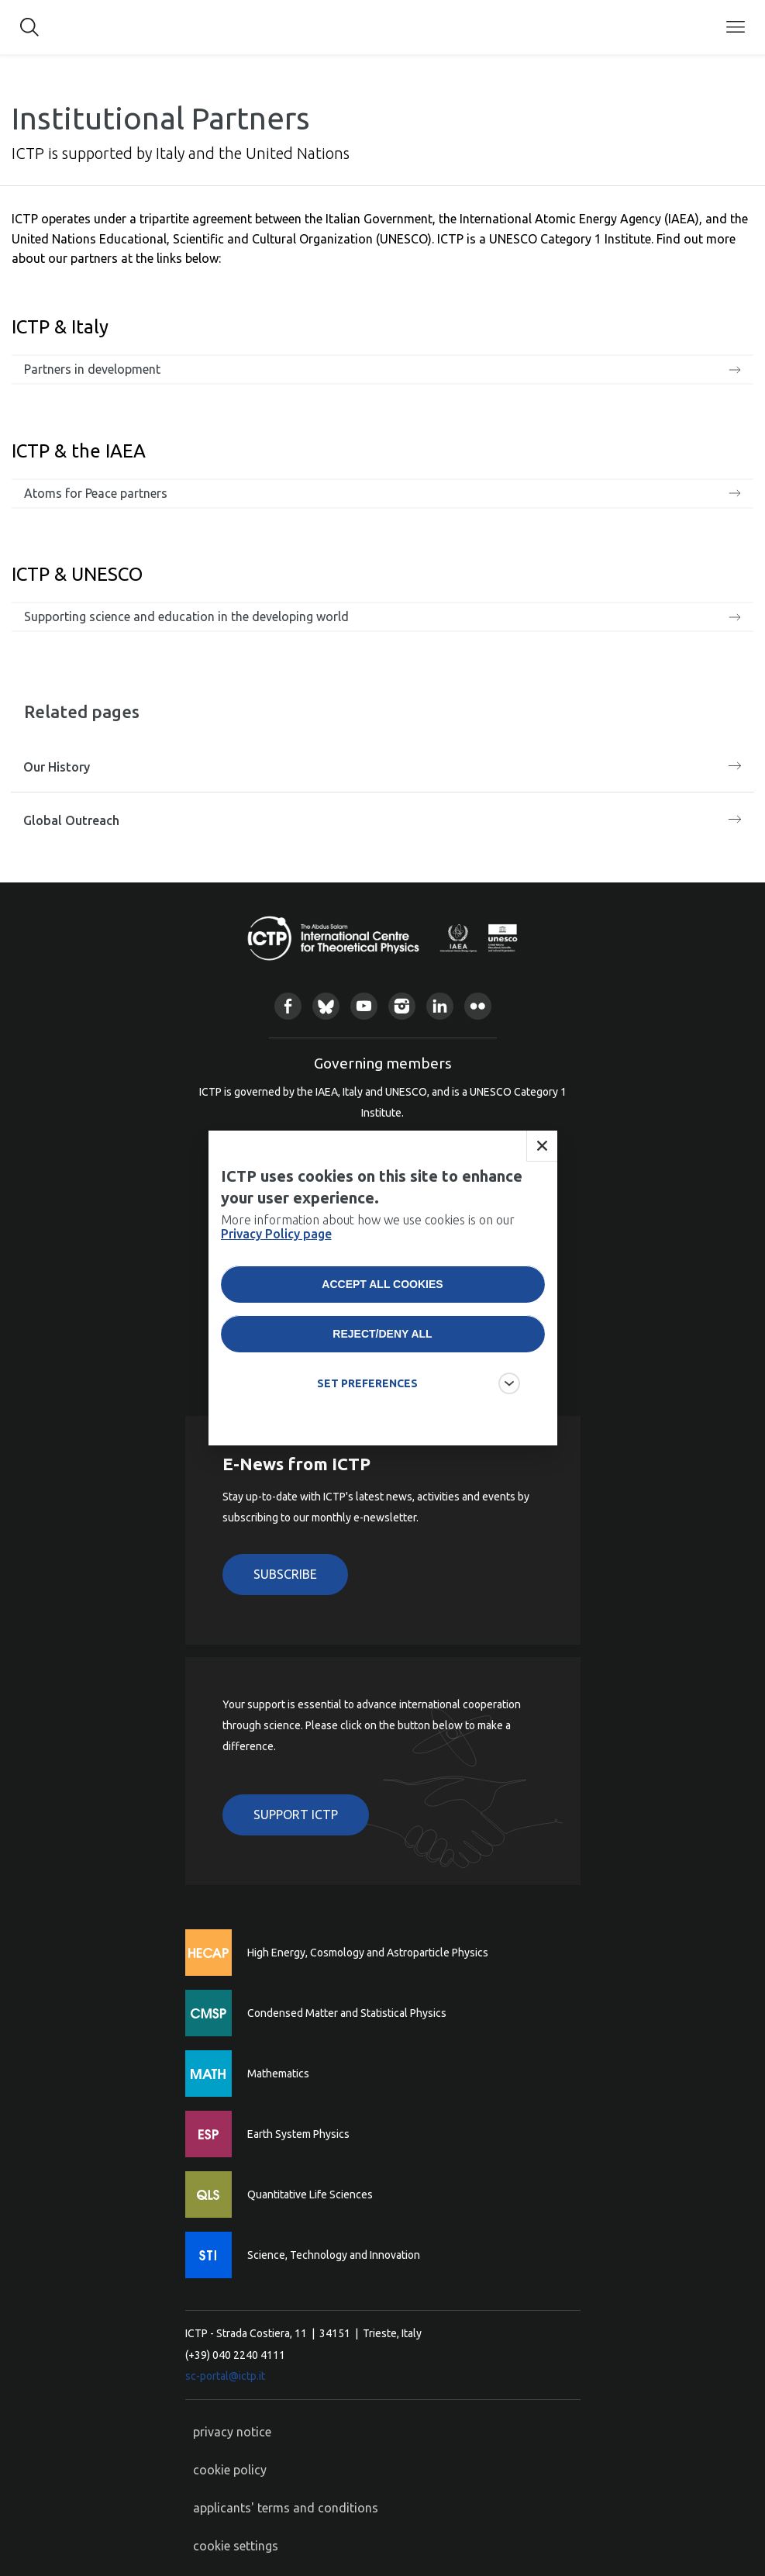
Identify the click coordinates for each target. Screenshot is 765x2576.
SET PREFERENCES (367, 1396)
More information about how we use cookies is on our (368, 1240)
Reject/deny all (382, 1347)
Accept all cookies (382, 1297)
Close (541, 1159)
